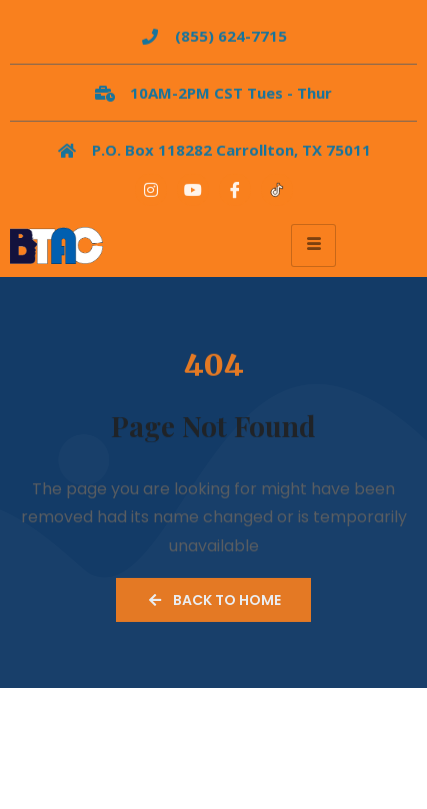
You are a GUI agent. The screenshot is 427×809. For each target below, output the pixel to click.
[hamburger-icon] (313, 245)
